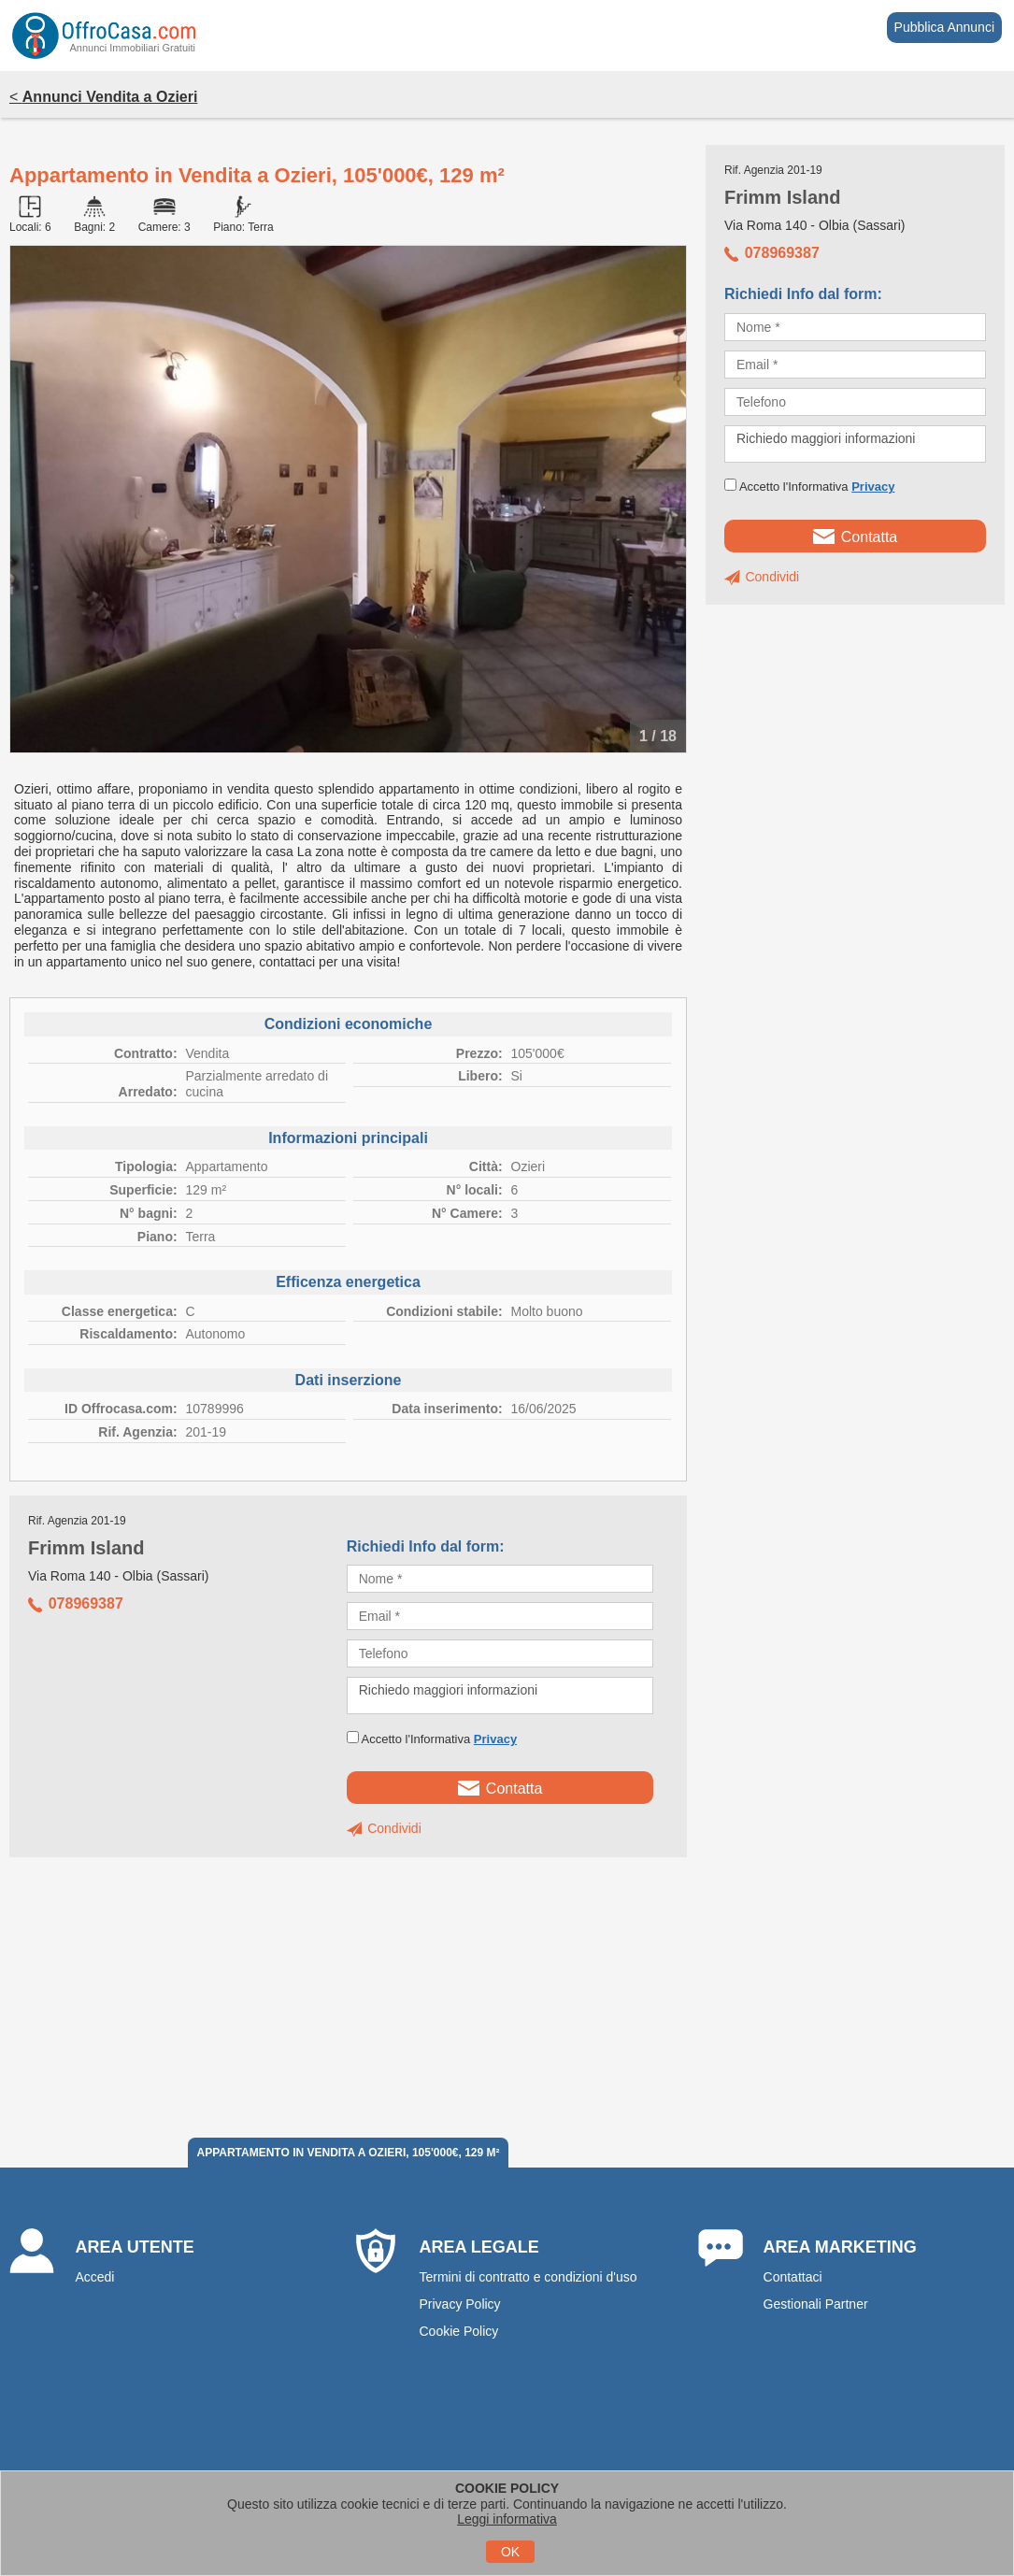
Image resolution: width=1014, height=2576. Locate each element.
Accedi (94, 2276)
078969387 (75, 1603)
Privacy (495, 1739)
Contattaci (793, 2276)
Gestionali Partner (816, 2304)
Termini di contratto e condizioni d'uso (527, 2276)
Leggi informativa (507, 2519)
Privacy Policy (459, 2304)
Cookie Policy (458, 2331)
